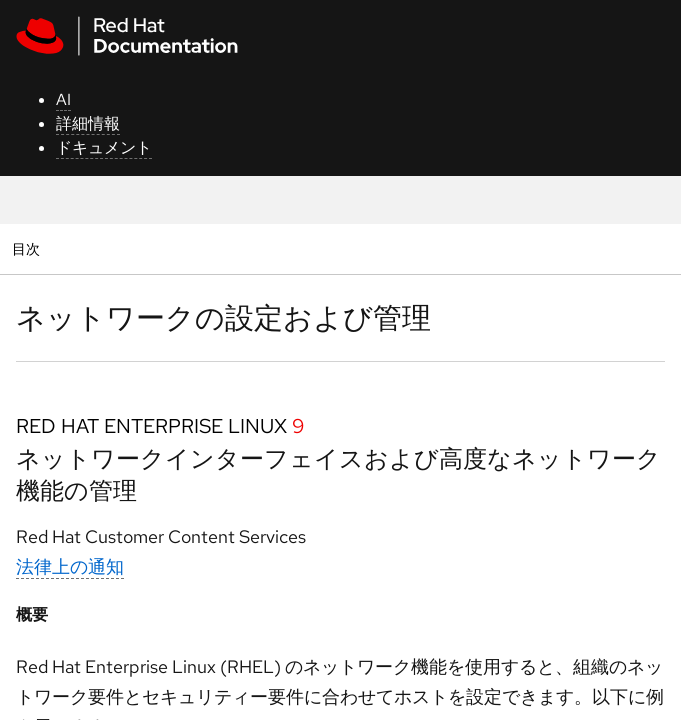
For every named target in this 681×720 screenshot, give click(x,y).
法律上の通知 (70, 566)
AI (63, 99)
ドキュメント (104, 147)
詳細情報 (88, 123)
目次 (28, 248)
